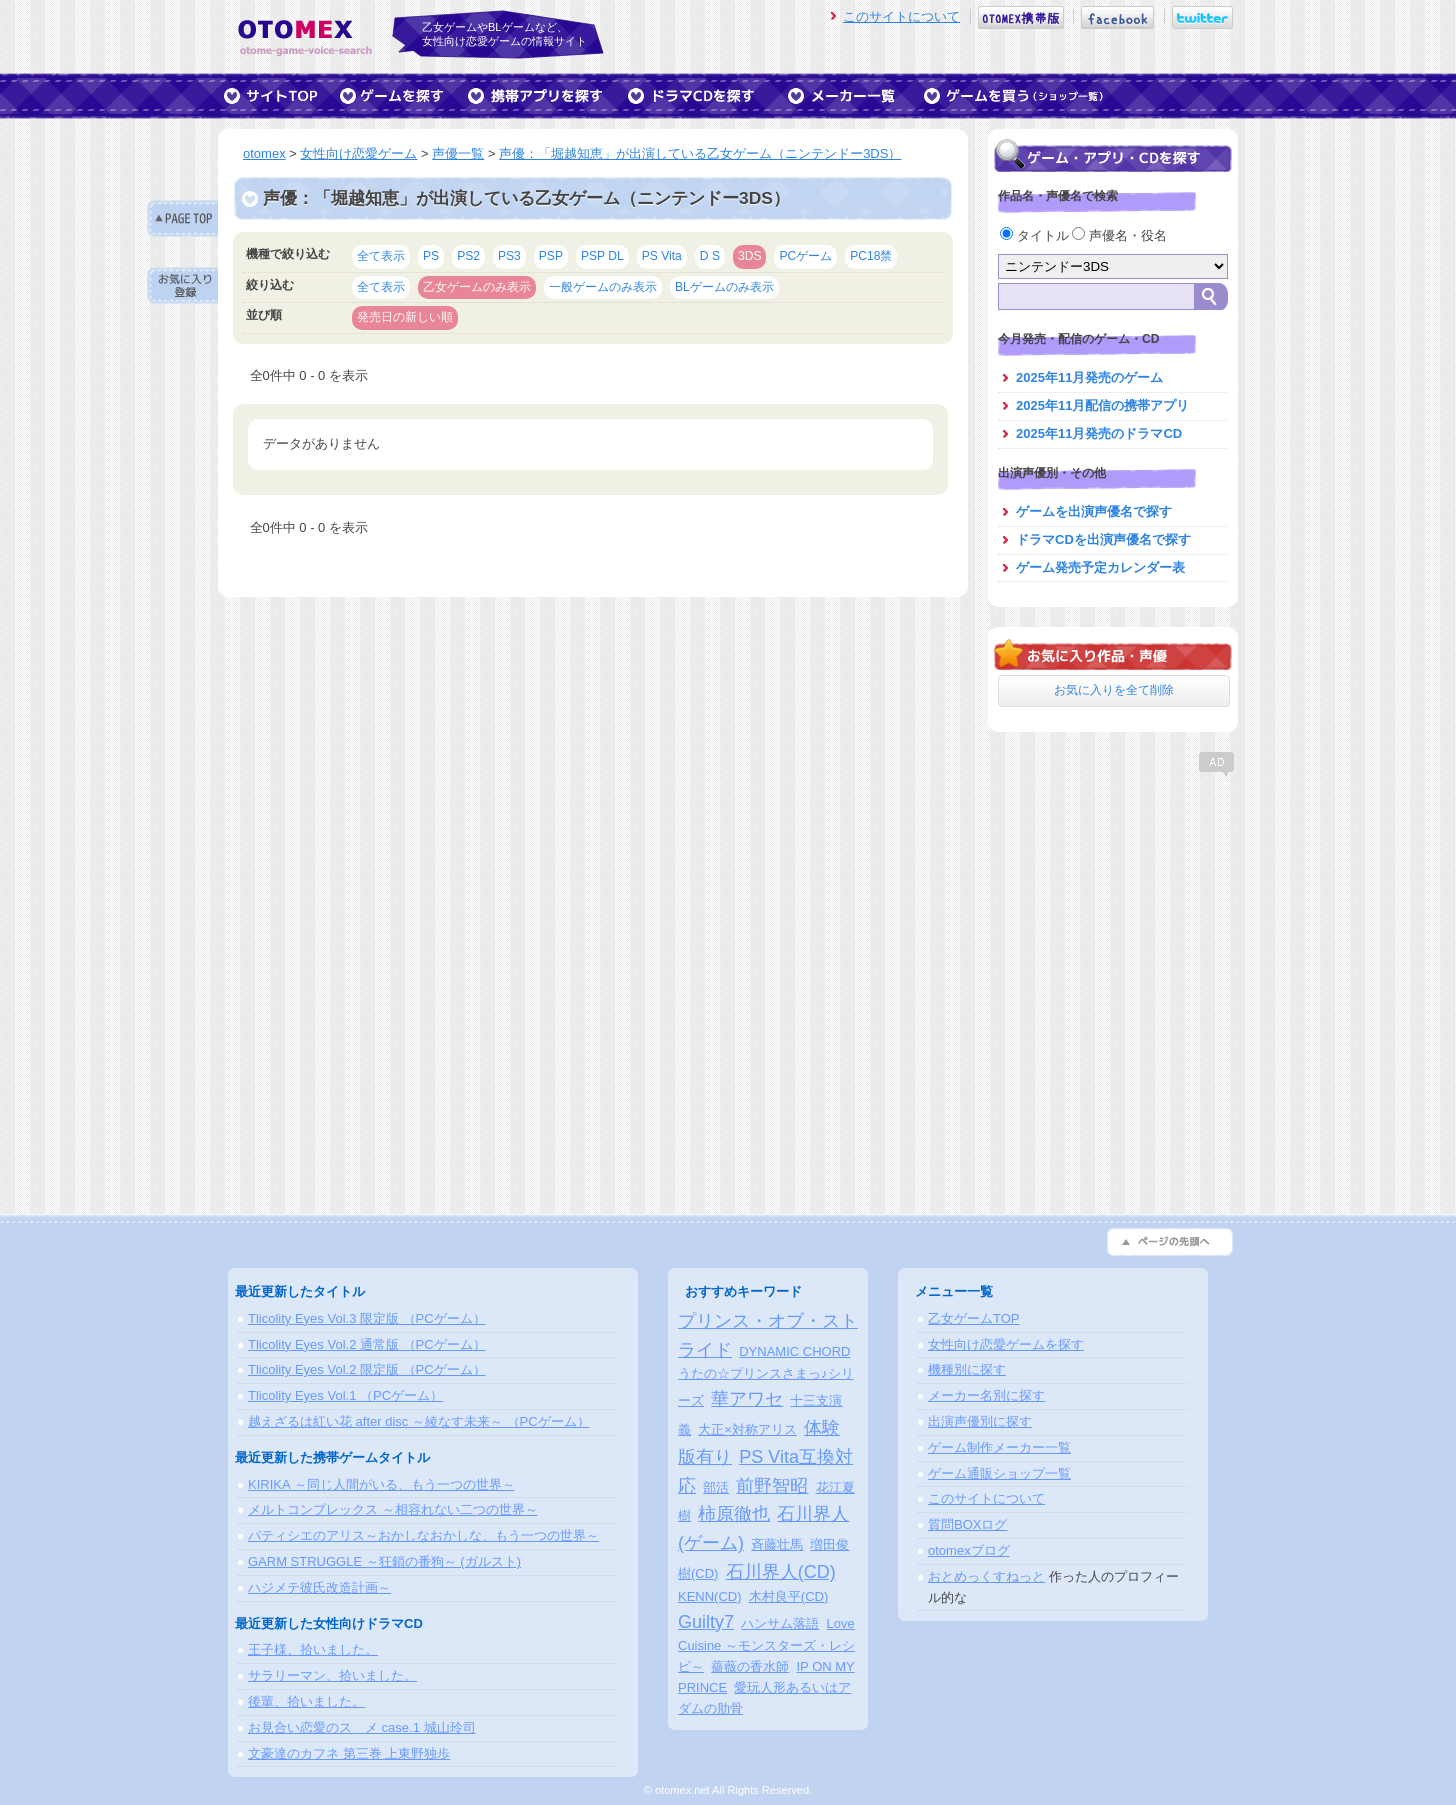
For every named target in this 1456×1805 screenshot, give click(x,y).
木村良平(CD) (788, 1596)
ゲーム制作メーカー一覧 (999, 1447)
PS (431, 256)
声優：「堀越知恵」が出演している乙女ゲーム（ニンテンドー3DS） (700, 153)
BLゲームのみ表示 (724, 287)
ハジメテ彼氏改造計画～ (319, 1587)
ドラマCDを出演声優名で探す (1103, 539)
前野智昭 (772, 1486)
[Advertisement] (1113, 905)
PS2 (468, 256)
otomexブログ (969, 1550)
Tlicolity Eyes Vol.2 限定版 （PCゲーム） (367, 1369)
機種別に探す (967, 1369)
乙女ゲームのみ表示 (477, 287)
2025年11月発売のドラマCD (1099, 433)
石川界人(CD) (781, 1572)
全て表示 (381, 256)
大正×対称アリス (747, 1429)
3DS (750, 256)
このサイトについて (901, 16)
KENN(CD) (710, 1596)
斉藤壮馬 (777, 1544)
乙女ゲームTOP (974, 1318)
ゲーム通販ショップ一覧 (999, 1473)
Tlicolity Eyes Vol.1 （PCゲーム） (345, 1395)
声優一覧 (458, 153)
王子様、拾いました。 (313, 1649)
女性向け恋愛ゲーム (358, 153)
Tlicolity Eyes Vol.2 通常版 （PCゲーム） (367, 1344)
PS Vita (662, 256)
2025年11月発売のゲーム (1089, 377)
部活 (716, 1487)
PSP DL (602, 256)
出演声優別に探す (980, 1421)
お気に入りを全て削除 (1114, 690)
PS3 (509, 256)
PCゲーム (805, 256)
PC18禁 (871, 256)
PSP (551, 256)
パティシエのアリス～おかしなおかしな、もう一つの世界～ (423, 1535)
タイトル (1036, 235)
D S (710, 256)
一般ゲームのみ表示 (603, 287)
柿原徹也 (734, 1514)
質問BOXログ (967, 1524)
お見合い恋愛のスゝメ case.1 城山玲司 (362, 1727)
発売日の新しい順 (405, 317)
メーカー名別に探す (986, 1395)
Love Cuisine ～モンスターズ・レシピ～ (766, 1645)
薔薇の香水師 (750, 1666)
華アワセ (747, 1399)
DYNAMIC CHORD (794, 1351)
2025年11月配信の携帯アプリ (1102, 405)
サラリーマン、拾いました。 (332, 1675)
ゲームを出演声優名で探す (1094, 511)
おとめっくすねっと (986, 1576)
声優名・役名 (1119, 235)
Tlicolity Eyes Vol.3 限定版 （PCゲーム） (367, 1318)
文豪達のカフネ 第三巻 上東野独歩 (349, 1753)
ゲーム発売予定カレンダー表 (1100, 567)
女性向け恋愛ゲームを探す (1006, 1344)
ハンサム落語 (780, 1623)
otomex (264, 153)
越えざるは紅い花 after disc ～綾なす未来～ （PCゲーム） (419, 1421)
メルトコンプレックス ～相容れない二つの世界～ (393, 1509)
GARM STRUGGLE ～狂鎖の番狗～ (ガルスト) (384, 1561)
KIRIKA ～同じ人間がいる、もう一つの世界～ (381, 1484)
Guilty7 (706, 1622)
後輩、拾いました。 (306, 1701)
